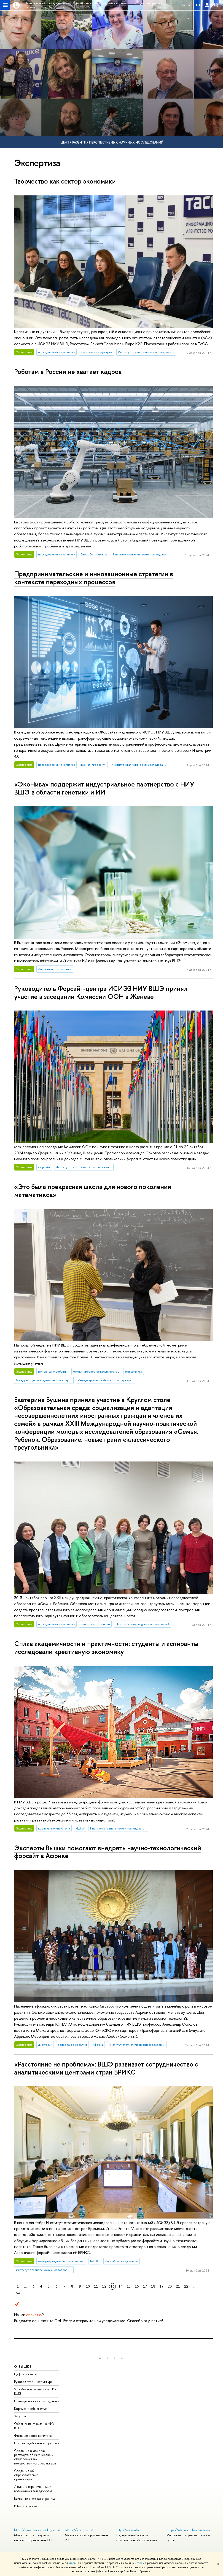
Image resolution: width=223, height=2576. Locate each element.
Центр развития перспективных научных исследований (111, 142)
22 (186, 2286)
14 (120, 2286)
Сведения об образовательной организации (27, 2475)
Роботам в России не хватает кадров (68, 371)
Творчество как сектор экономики (65, 181)
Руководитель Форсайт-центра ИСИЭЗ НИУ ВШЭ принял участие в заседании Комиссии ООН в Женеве (101, 992)
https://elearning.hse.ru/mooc (189, 2530)
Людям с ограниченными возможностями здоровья (33, 2488)
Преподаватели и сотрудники (36, 2401)
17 (145, 2286)
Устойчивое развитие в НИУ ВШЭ (35, 2391)
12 (104, 2286)
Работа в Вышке (25, 2506)
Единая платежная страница (35, 2498)
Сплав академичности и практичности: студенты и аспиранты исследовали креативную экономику (106, 1647)
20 (170, 2286)
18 (153, 2286)
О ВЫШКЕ (23, 2366)
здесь (72, 2563)
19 (161, 2286)
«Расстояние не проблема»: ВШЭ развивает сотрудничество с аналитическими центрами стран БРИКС (106, 2068)
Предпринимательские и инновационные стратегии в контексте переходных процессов (93, 577)
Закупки (20, 2416)
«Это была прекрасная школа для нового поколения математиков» (92, 1190)
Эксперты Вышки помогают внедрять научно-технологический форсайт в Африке (107, 1851)
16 (137, 2286)
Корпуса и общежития (30, 2408)
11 (96, 2286)
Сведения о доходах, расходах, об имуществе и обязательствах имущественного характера (35, 2456)
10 (88, 2286)
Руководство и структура (33, 2381)
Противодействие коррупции (36, 2443)
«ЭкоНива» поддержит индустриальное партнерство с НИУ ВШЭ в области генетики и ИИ (104, 788)
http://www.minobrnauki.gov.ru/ (37, 2530)
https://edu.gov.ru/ (79, 2530)
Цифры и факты (25, 2374)
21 (178, 2286)
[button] (100, 2358)
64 (18, 2293)
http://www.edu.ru (129, 2530)
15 (129, 2286)
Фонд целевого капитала (33, 2435)
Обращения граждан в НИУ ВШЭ (34, 2425)
